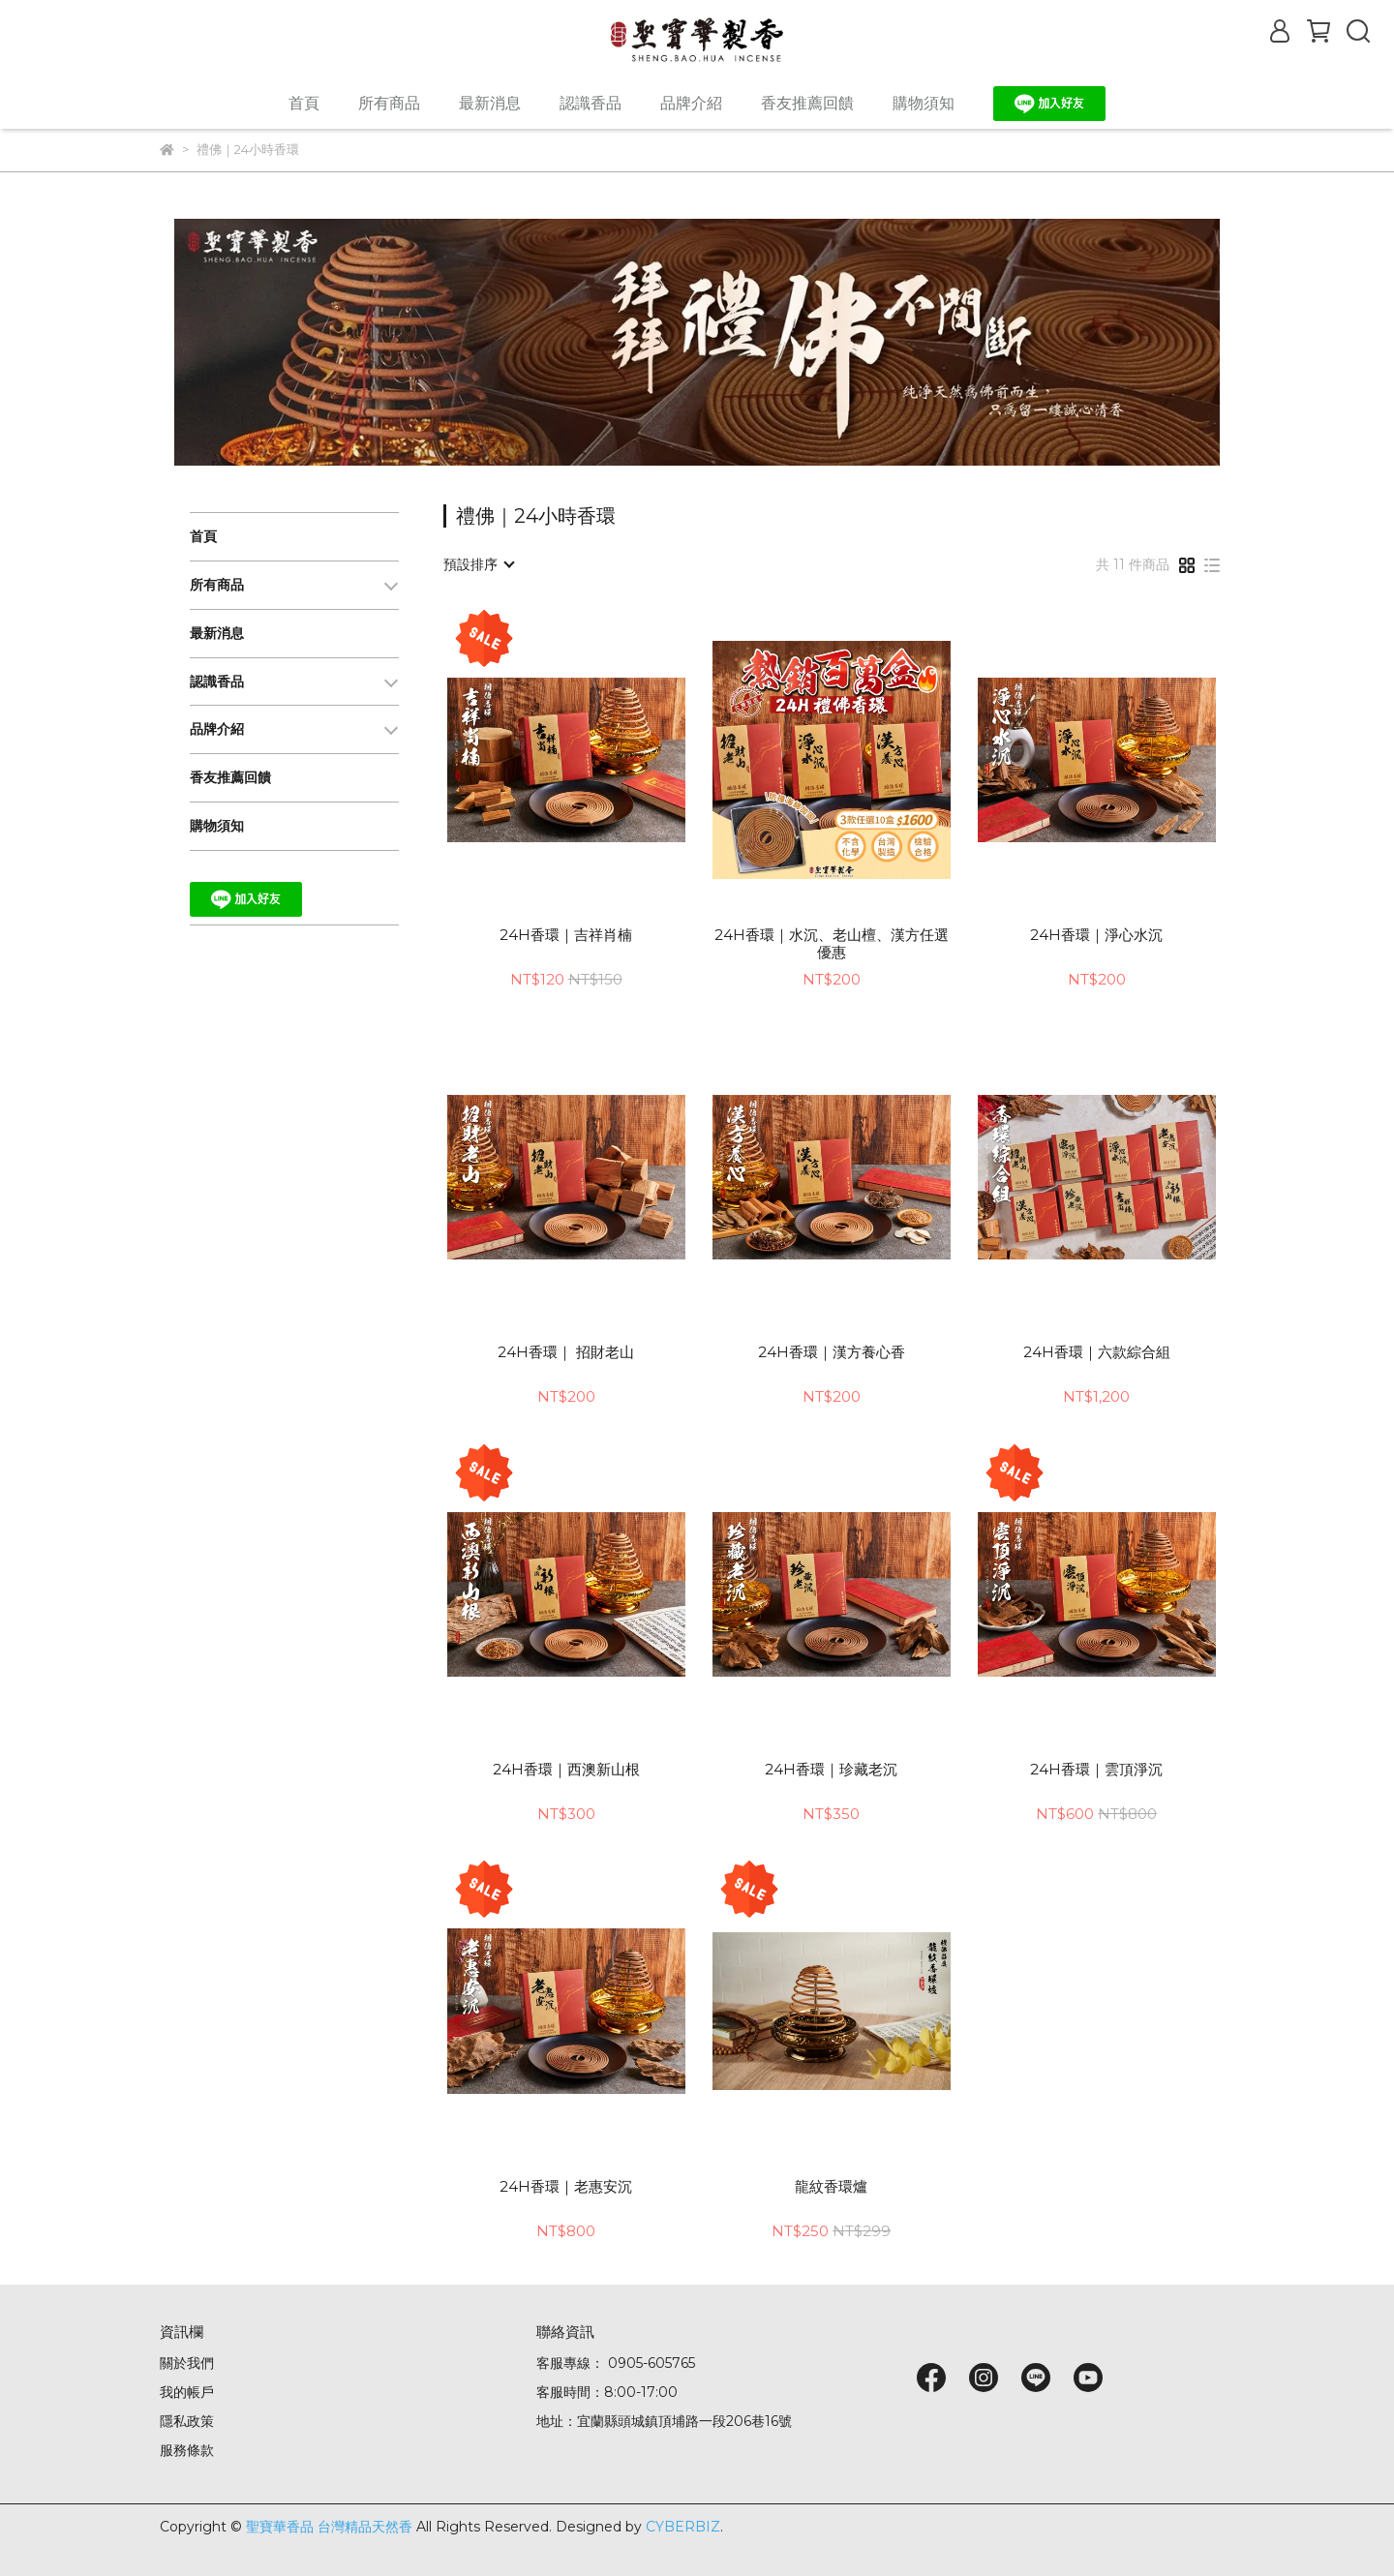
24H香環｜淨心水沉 (1096, 935)
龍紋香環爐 (831, 2187)
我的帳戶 (187, 2392)
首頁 (303, 103)
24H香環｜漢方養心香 (831, 1352)
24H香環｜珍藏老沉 (831, 1769)
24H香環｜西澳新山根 (566, 1769)
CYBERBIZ (683, 2526)
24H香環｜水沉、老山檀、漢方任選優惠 (831, 943)
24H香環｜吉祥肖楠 (566, 935)
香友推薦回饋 (807, 103)
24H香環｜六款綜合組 (1096, 1352)
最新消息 (490, 103)
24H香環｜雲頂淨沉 (1096, 1769)
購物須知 (924, 103)
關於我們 (187, 2363)
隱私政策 (187, 2421)
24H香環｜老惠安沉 (566, 2187)
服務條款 (187, 2450)
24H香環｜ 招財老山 (566, 1352)
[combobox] (478, 564)
